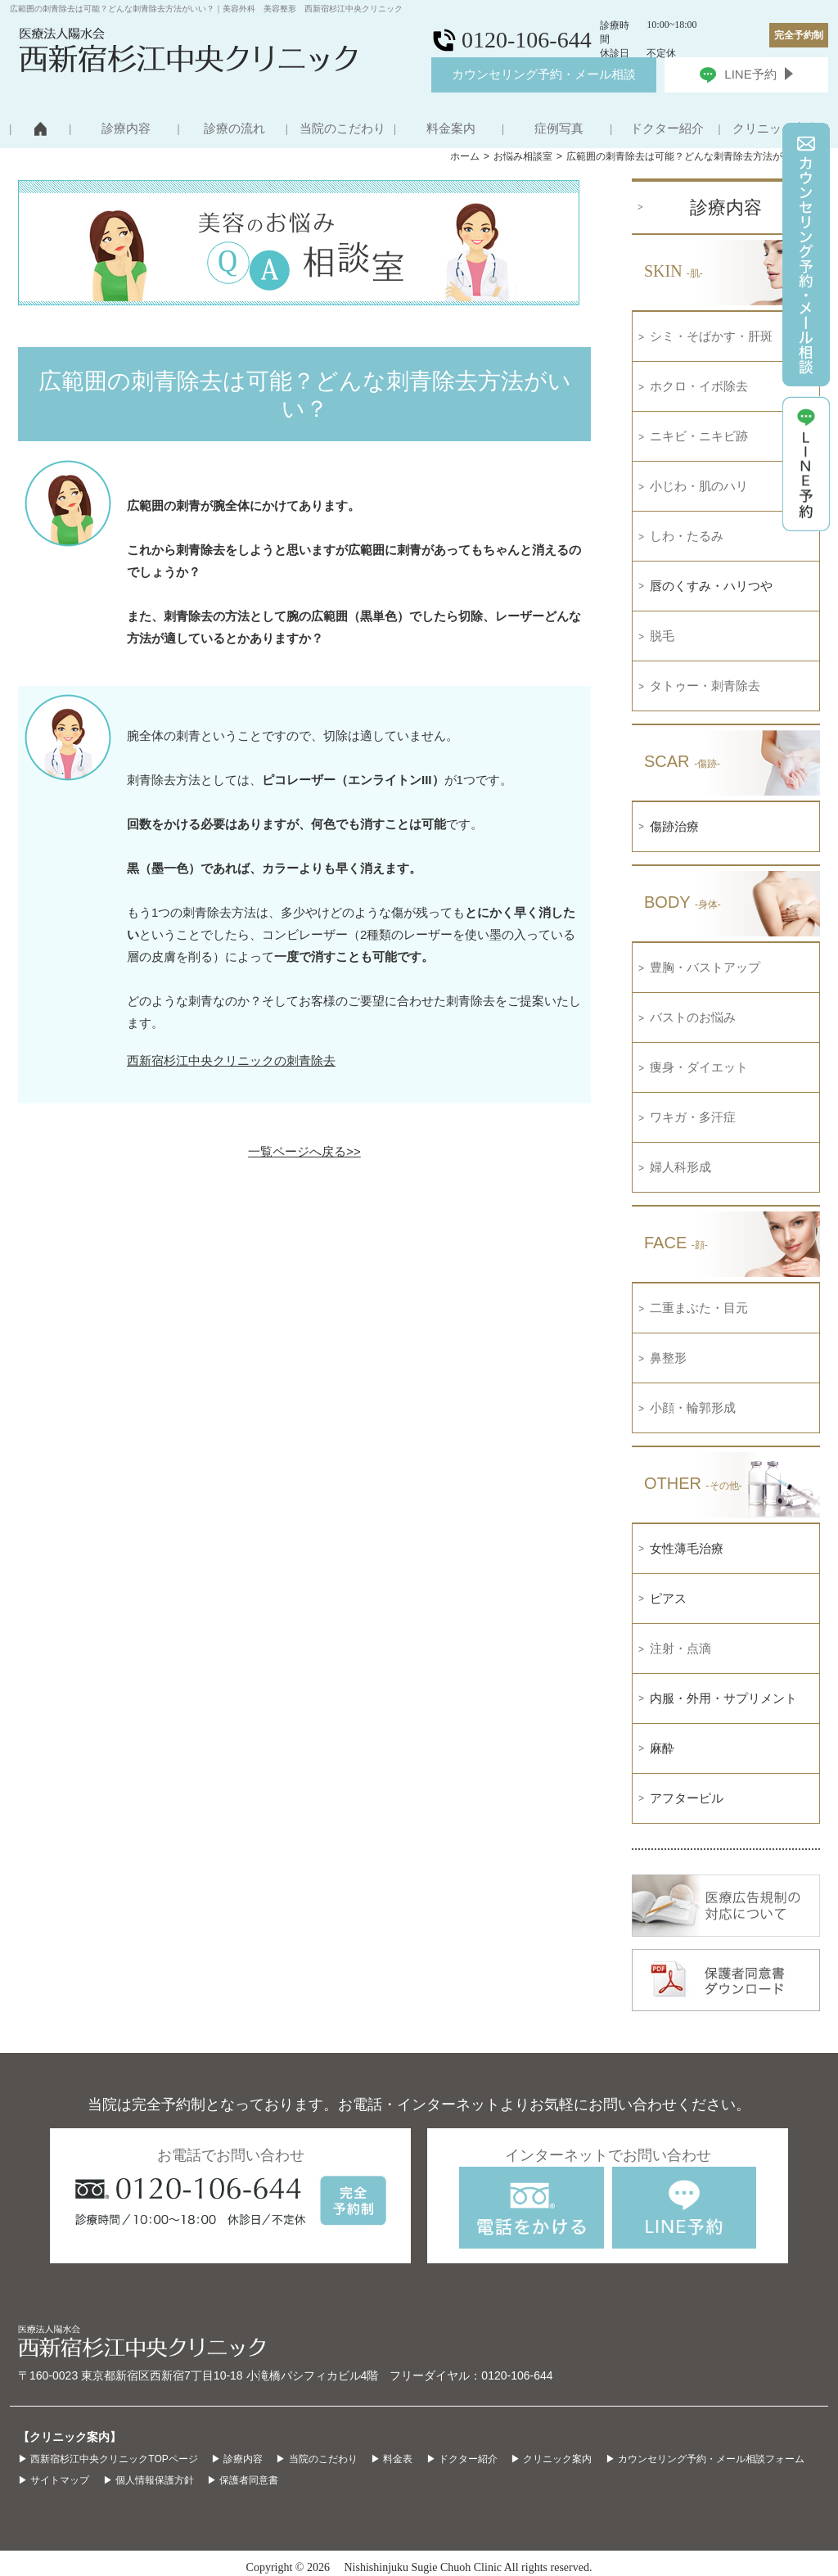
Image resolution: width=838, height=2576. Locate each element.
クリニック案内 (775, 128)
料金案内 (450, 128)
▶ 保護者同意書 (242, 2480)
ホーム (465, 156)
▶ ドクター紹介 (462, 2459)
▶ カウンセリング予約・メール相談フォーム (705, 2459)
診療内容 (126, 128)
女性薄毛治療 (686, 1548)
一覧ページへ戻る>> (304, 1151)
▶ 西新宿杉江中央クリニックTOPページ (108, 2459)
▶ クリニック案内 (551, 2459)
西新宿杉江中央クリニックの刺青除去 (231, 1060)
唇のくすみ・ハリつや (711, 586)
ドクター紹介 (667, 128)
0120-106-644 (516, 2375)
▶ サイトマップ (53, 2480)
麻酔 (662, 1748)
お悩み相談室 (522, 156)
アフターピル (686, 1798)
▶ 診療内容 (237, 2459)
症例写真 (558, 128)
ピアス (668, 1598)
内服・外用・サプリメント (723, 1698)
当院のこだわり (342, 128)
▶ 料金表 (391, 2459)
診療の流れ (234, 128)
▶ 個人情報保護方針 (148, 2480)
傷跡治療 (674, 826)
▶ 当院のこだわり (316, 2459)
